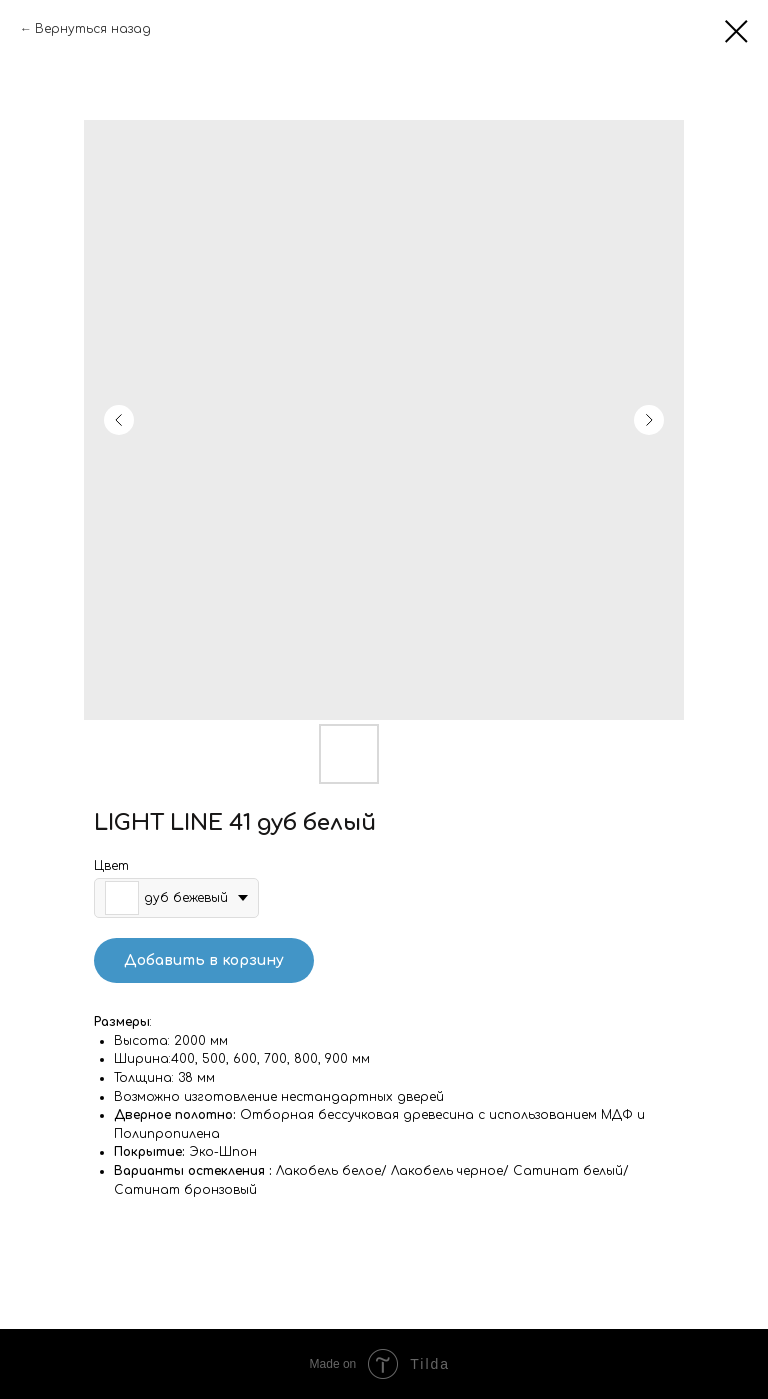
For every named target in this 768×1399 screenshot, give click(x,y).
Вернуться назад (93, 29)
